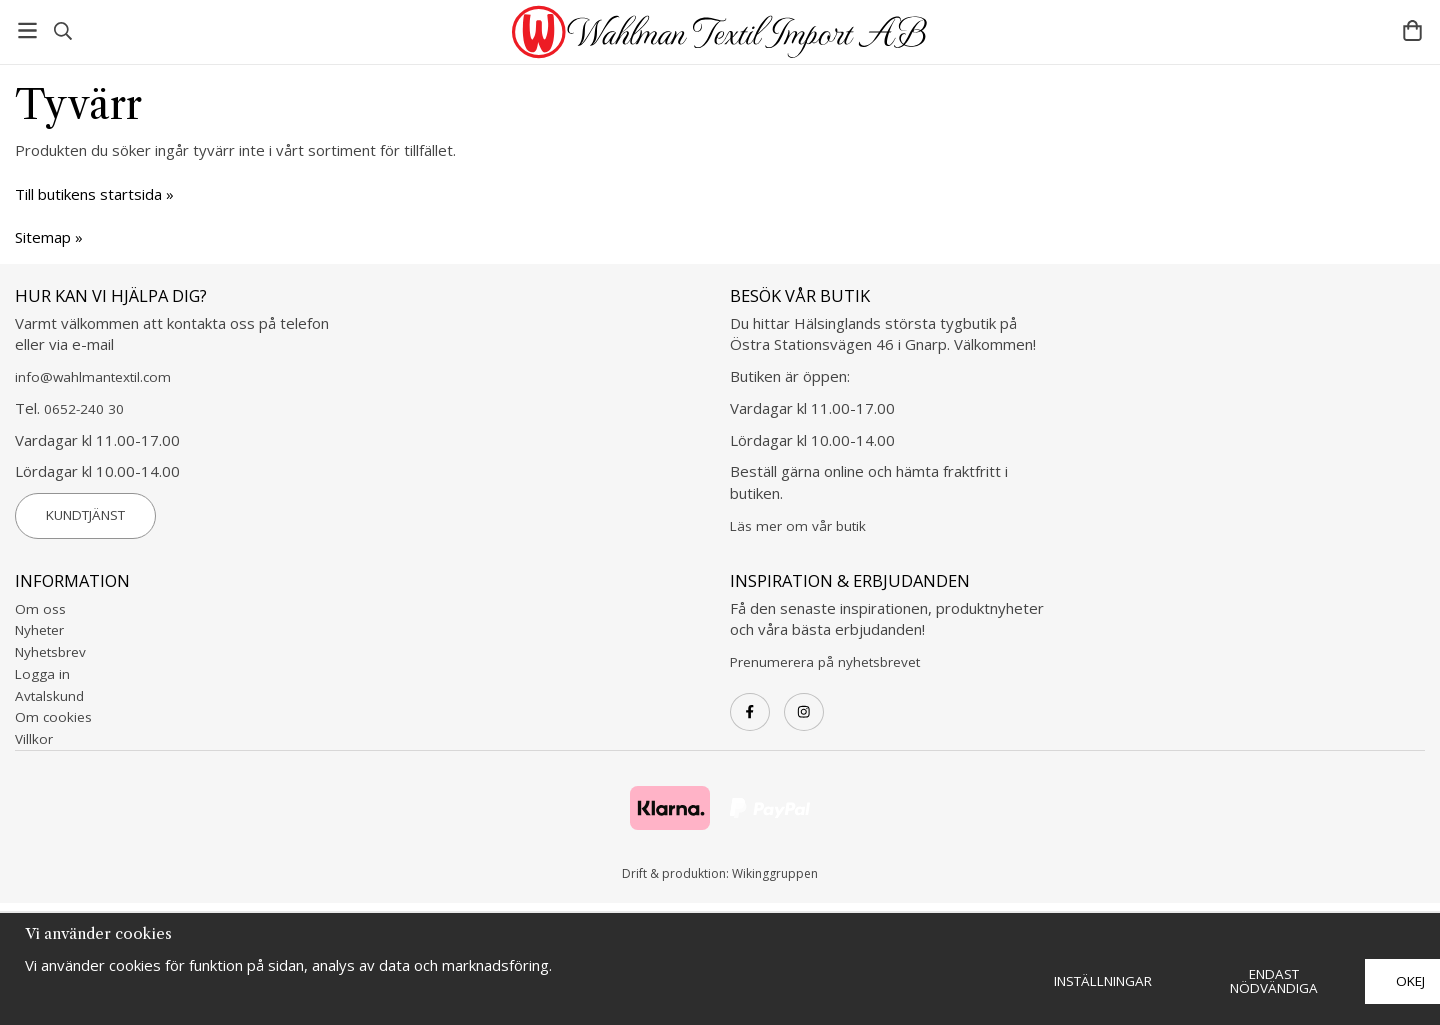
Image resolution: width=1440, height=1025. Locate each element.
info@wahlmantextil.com (93, 377)
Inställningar (1103, 981)
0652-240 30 (84, 409)
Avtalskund (49, 696)
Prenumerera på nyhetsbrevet (825, 662)
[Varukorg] (1412, 30)
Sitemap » (49, 237)
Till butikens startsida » (94, 194)
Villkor (34, 739)
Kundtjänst (85, 515)
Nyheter (39, 630)
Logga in (42, 674)
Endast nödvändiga (1274, 981)
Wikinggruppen (775, 873)
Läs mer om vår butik (798, 526)
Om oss (40, 609)
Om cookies (53, 717)
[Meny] (27, 30)
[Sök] (62, 31)
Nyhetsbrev (50, 652)
